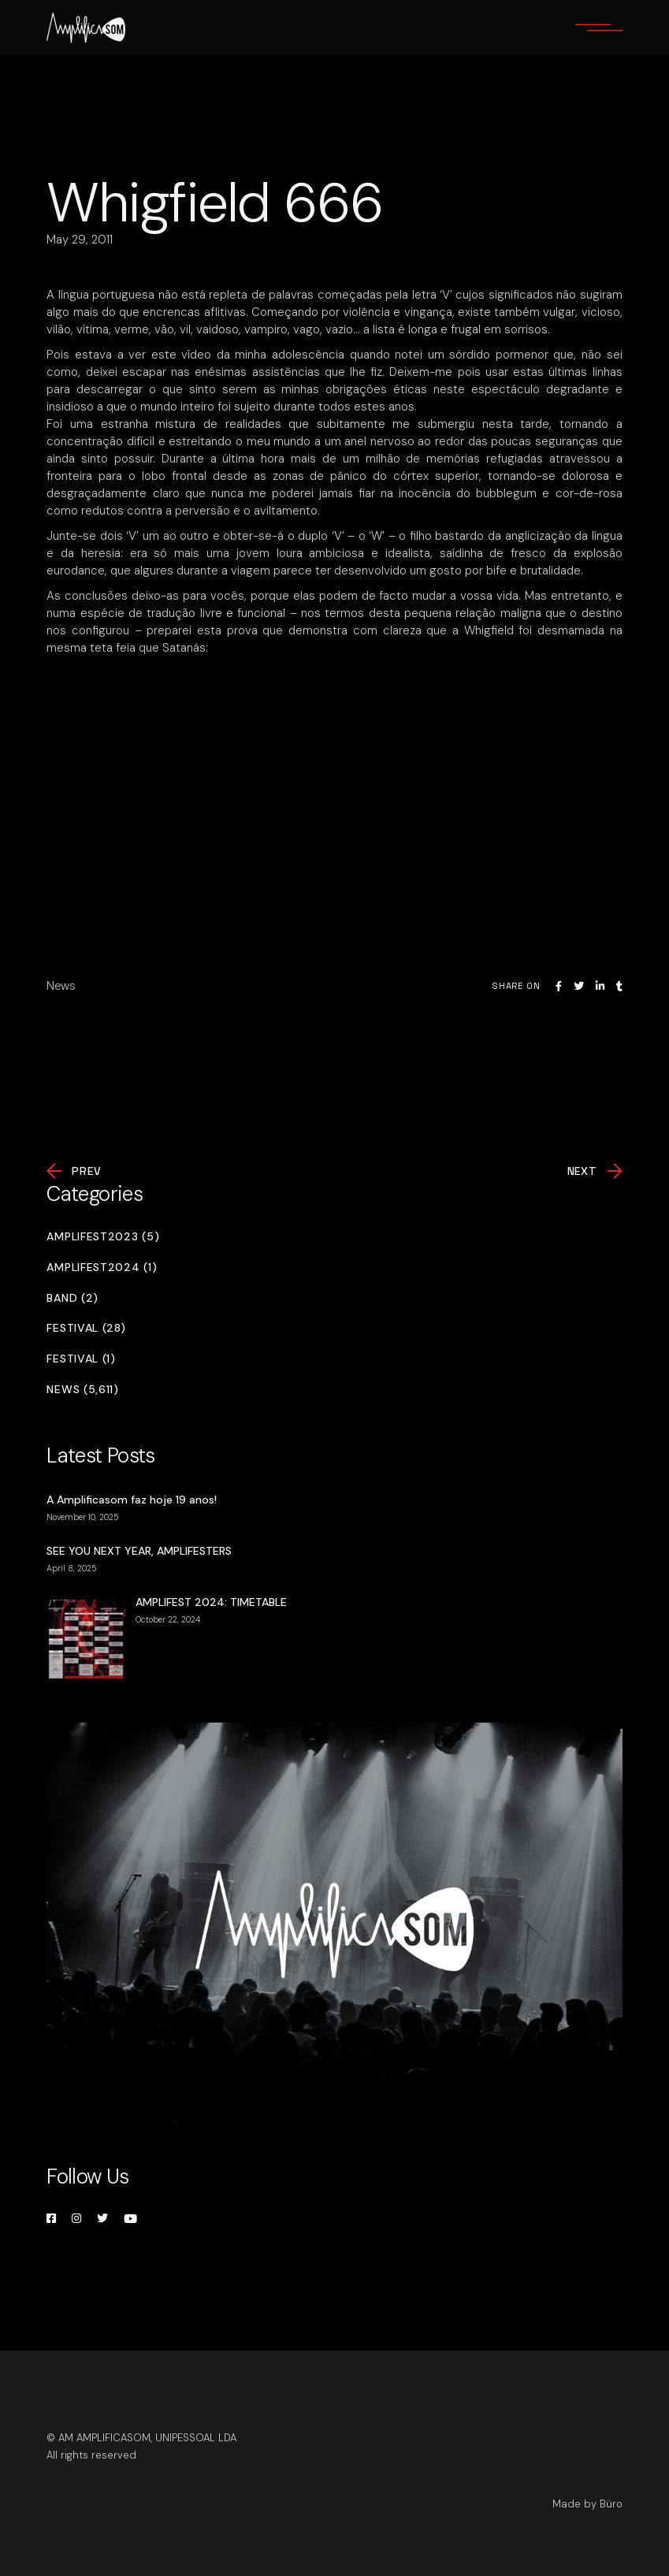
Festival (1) (80, 1359)
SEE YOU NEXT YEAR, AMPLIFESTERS (139, 1551)
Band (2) (72, 1298)
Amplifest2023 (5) (102, 1236)
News (61, 985)
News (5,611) (82, 1389)
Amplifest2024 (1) (101, 1267)
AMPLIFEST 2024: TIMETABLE (211, 1602)
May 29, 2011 (79, 239)
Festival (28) (85, 1328)
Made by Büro (587, 2504)
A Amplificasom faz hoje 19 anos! (131, 1499)
